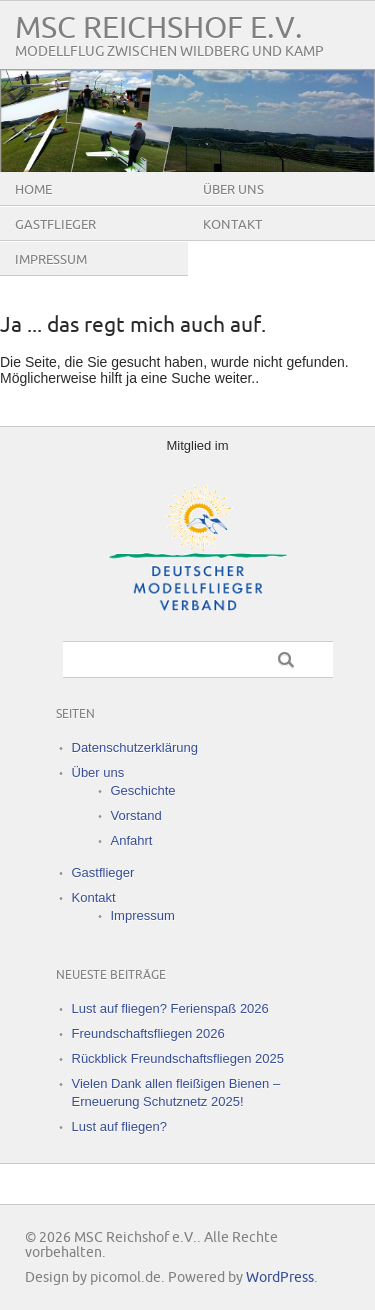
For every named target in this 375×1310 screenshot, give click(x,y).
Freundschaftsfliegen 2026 (148, 1033)
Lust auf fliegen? (119, 1126)
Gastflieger (55, 225)
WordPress (280, 1277)
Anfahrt (132, 840)
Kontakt (232, 225)
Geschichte (143, 790)
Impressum (51, 260)
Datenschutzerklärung (135, 747)
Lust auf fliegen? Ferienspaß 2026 (170, 1008)
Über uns (233, 190)
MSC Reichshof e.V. (159, 28)
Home (33, 190)
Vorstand (136, 815)
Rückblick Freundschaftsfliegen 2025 (178, 1058)
